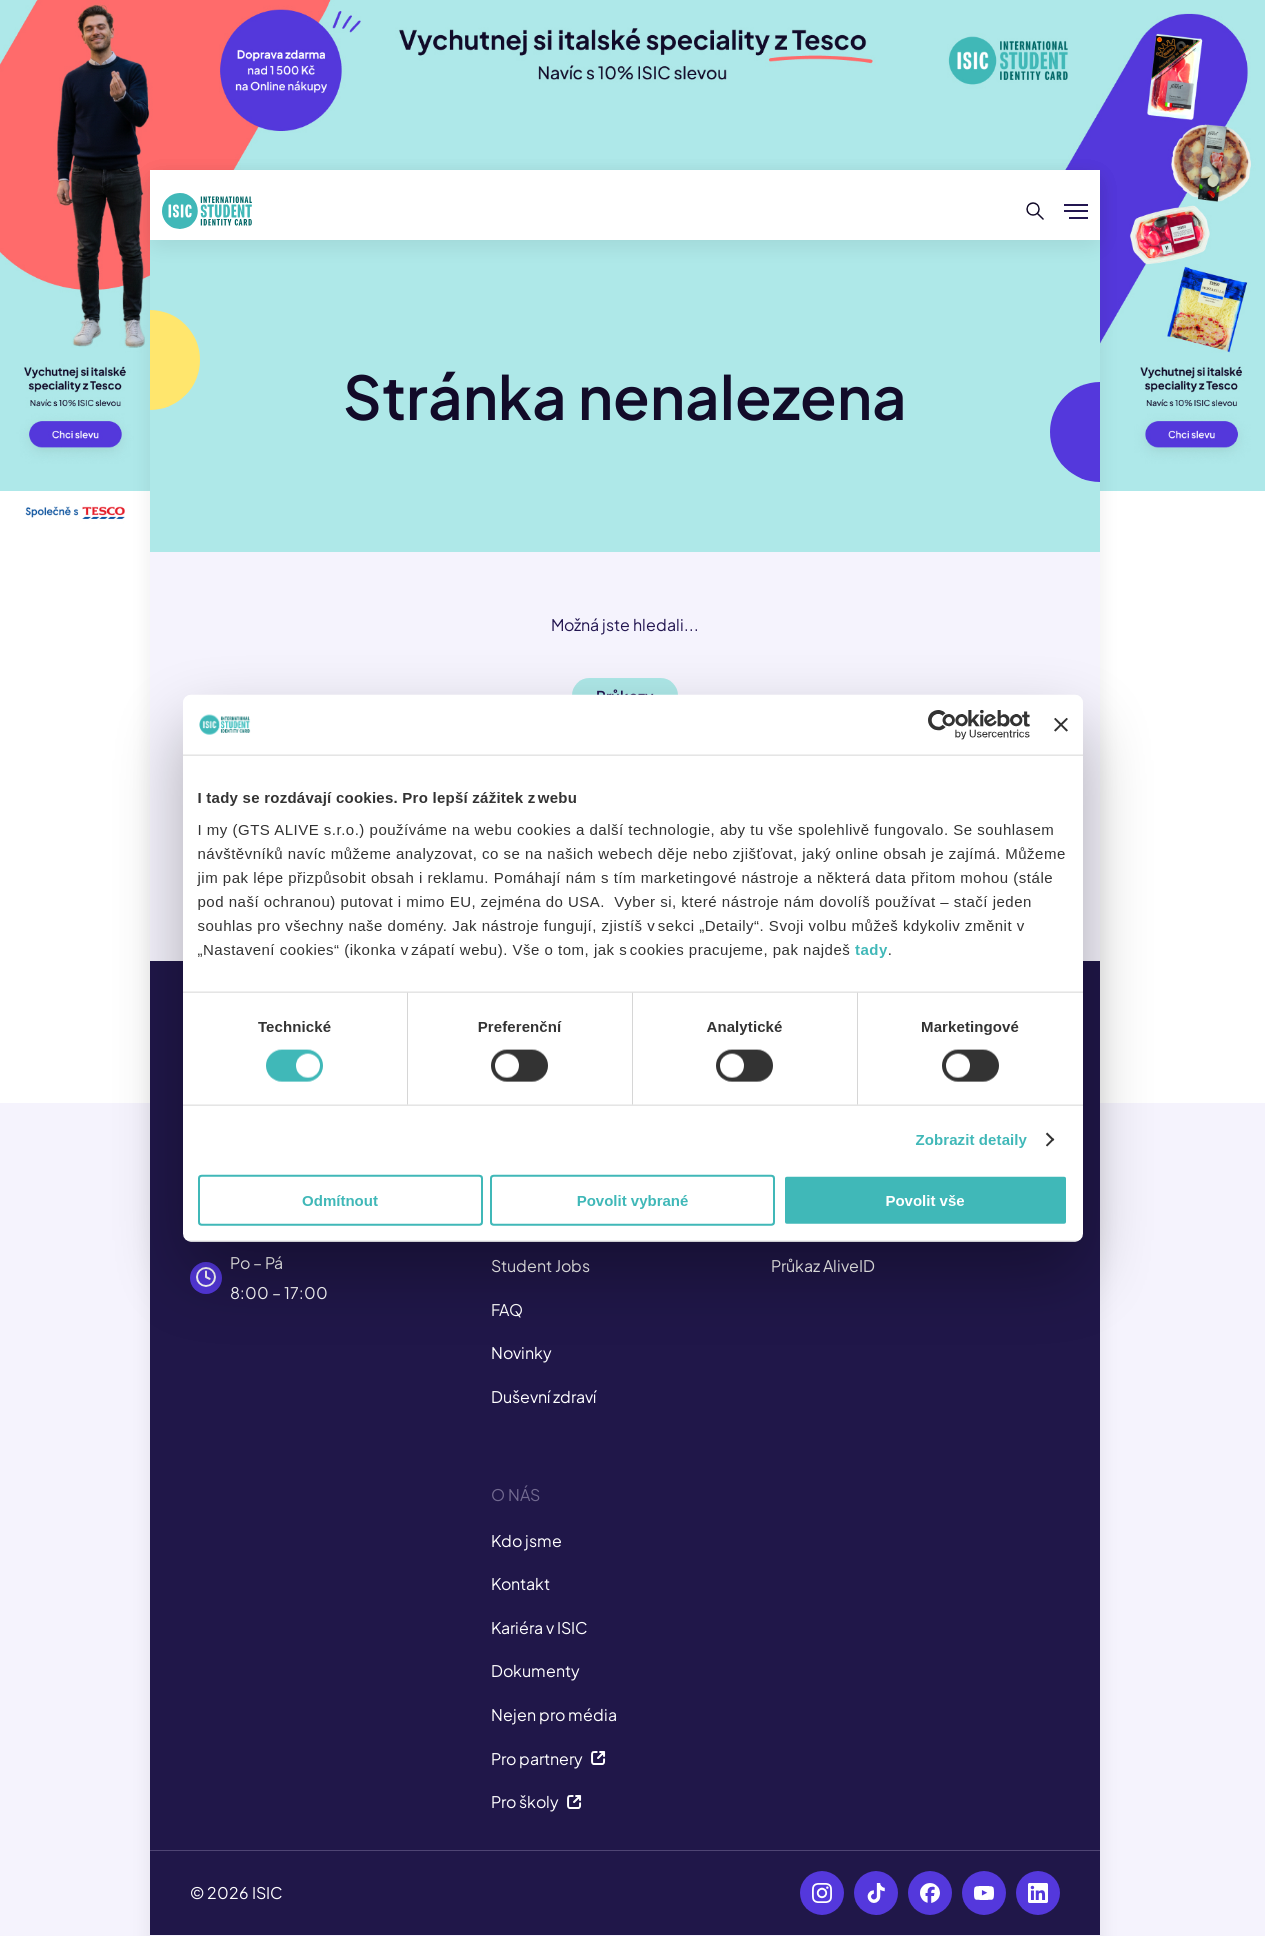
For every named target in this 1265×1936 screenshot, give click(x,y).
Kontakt (520, 1583)
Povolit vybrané (633, 1257)
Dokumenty (535, 1670)
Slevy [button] (625, 742)
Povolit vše (932, 1257)
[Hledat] (1035, 211)
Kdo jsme (526, 1540)
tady (713, 1005)
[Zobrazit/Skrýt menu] (1076, 211)
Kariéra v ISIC (539, 1627)
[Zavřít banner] (1072, 782)
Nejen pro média (554, 1714)
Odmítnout (333, 1257)
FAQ (507, 1309)
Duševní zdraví (543, 1396)
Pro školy (536, 1801)
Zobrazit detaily (983, 1196)
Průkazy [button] (625, 695)
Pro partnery (548, 1758)
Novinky (521, 1352)
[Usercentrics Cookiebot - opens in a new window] (954, 782)
